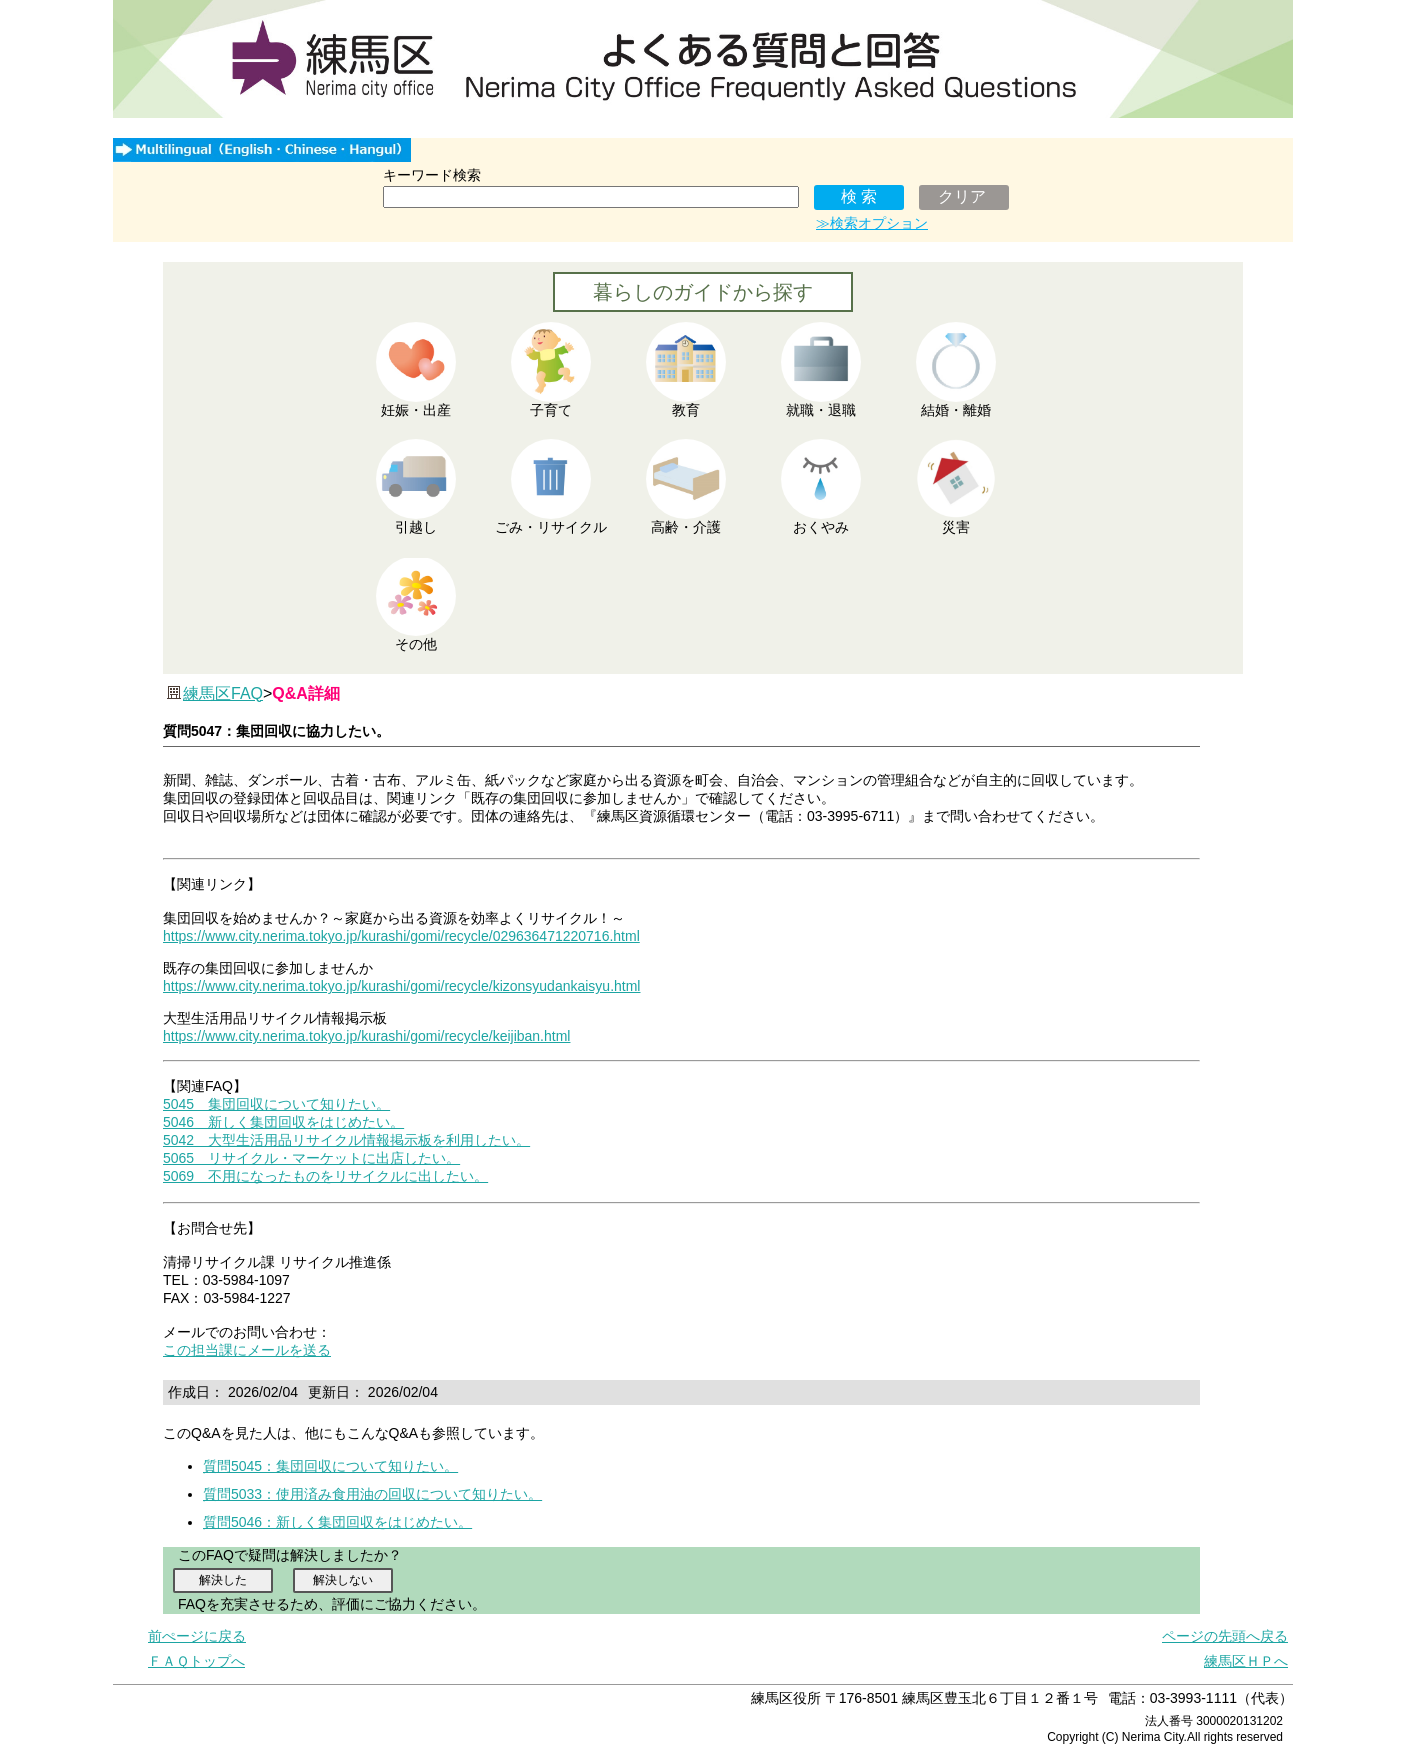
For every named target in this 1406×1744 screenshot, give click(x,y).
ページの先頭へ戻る (1225, 1636)
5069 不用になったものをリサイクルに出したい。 (325, 1176)
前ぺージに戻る (197, 1636)
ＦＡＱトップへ (196, 1661)
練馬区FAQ (223, 693)
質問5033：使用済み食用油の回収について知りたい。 (372, 1494)
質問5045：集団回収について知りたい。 (330, 1466)
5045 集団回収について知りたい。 (276, 1104)
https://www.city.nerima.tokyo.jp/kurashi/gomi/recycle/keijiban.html (366, 1036)
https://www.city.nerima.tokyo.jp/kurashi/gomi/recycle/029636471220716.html (401, 936)
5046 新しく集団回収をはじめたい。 (283, 1122)
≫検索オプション (872, 223)
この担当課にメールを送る (247, 1350)
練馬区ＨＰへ (1246, 1661)
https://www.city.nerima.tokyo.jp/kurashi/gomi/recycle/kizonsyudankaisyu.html (401, 986)
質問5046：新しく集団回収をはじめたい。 (337, 1522)
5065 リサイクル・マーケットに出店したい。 (311, 1158)
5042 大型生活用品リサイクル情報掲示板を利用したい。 (346, 1140)
